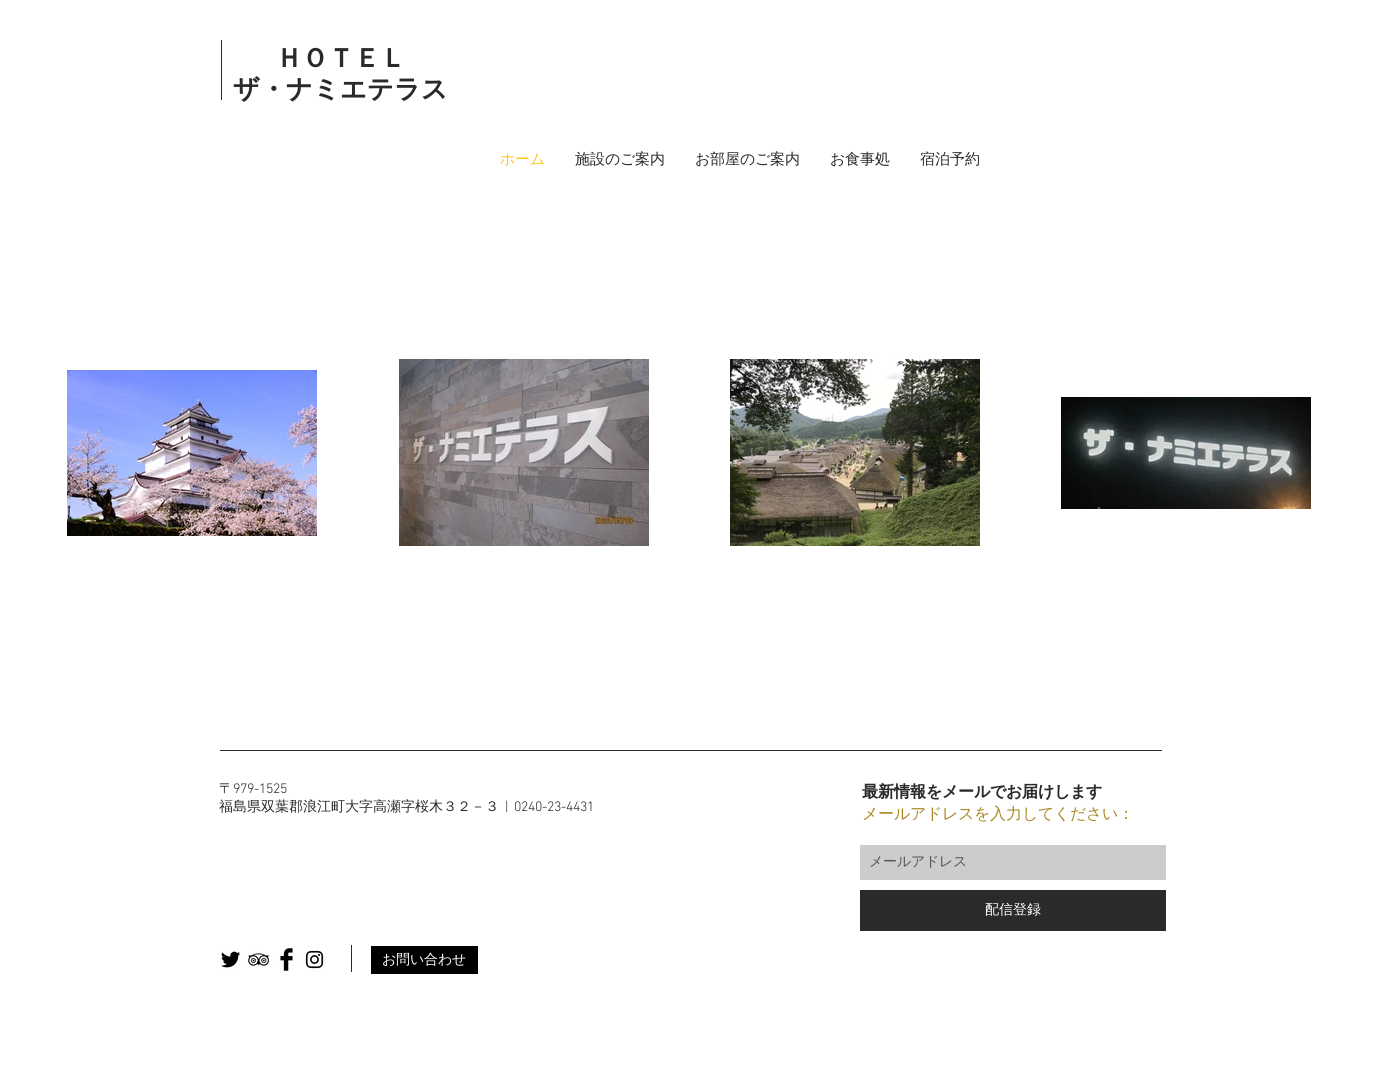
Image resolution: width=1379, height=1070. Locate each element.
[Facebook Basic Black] (286, 959)
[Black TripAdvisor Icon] (258, 959)
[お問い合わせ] (424, 960)
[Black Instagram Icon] (314, 959)
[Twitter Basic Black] (230, 959)
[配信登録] (1013, 910)
